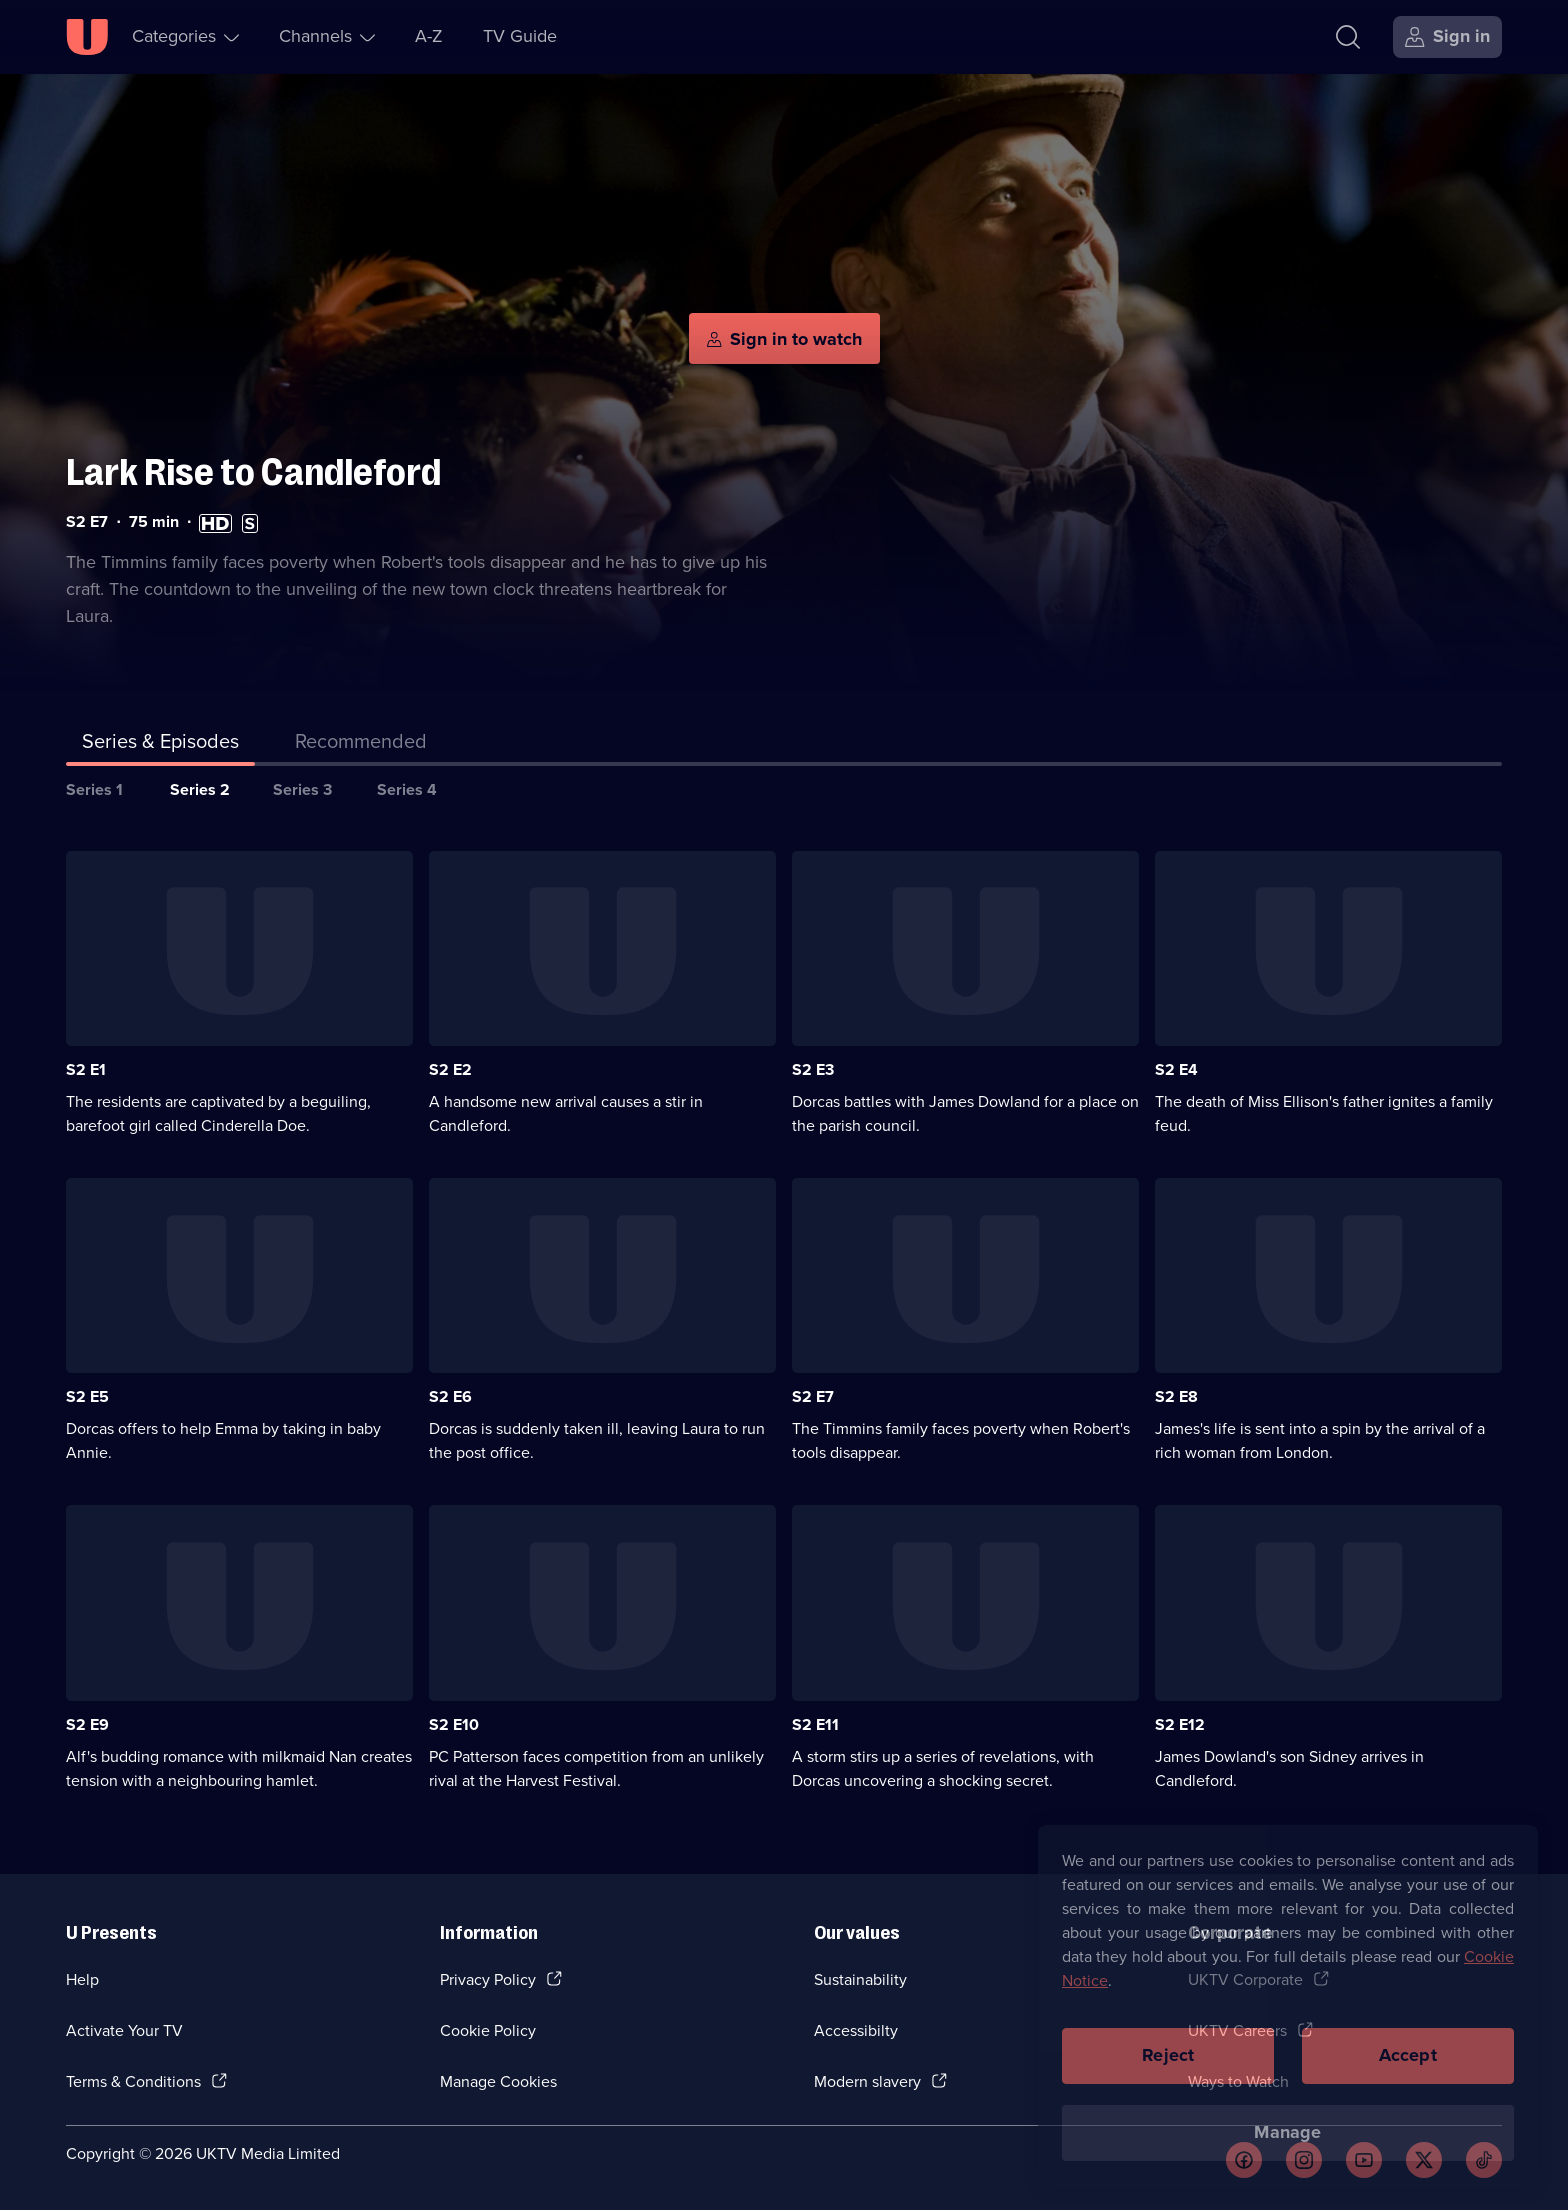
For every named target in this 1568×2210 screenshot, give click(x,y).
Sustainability (860, 1979)
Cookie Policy (488, 2030)
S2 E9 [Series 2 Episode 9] (87, 1724)
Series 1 (94, 789)
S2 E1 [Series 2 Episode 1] (86, 1069)
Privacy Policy (488, 1979)
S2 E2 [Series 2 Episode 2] (450, 1069)
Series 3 (302, 789)
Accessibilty (856, 2030)
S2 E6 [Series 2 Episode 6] (450, 1396)
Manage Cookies (498, 2081)
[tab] (361, 745)
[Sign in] (1447, 37)
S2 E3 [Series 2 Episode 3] (813, 1069)
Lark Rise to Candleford (253, 472)
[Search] (1348, 37)
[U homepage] (87, 37)
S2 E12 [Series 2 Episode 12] (1180, 1724)
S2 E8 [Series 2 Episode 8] (1176, 1396)
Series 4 (407, 789)
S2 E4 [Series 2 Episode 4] (1176, 1069)
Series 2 (200, 789)
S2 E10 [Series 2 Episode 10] (454, 1724)
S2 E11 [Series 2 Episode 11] (815, 1724)
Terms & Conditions (133, 2081)
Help (82, 1979)
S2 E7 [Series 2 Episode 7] (813, 1396)
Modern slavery (867, 2081)
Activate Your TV (124, 2030)
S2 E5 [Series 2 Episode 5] (87, 1396)
